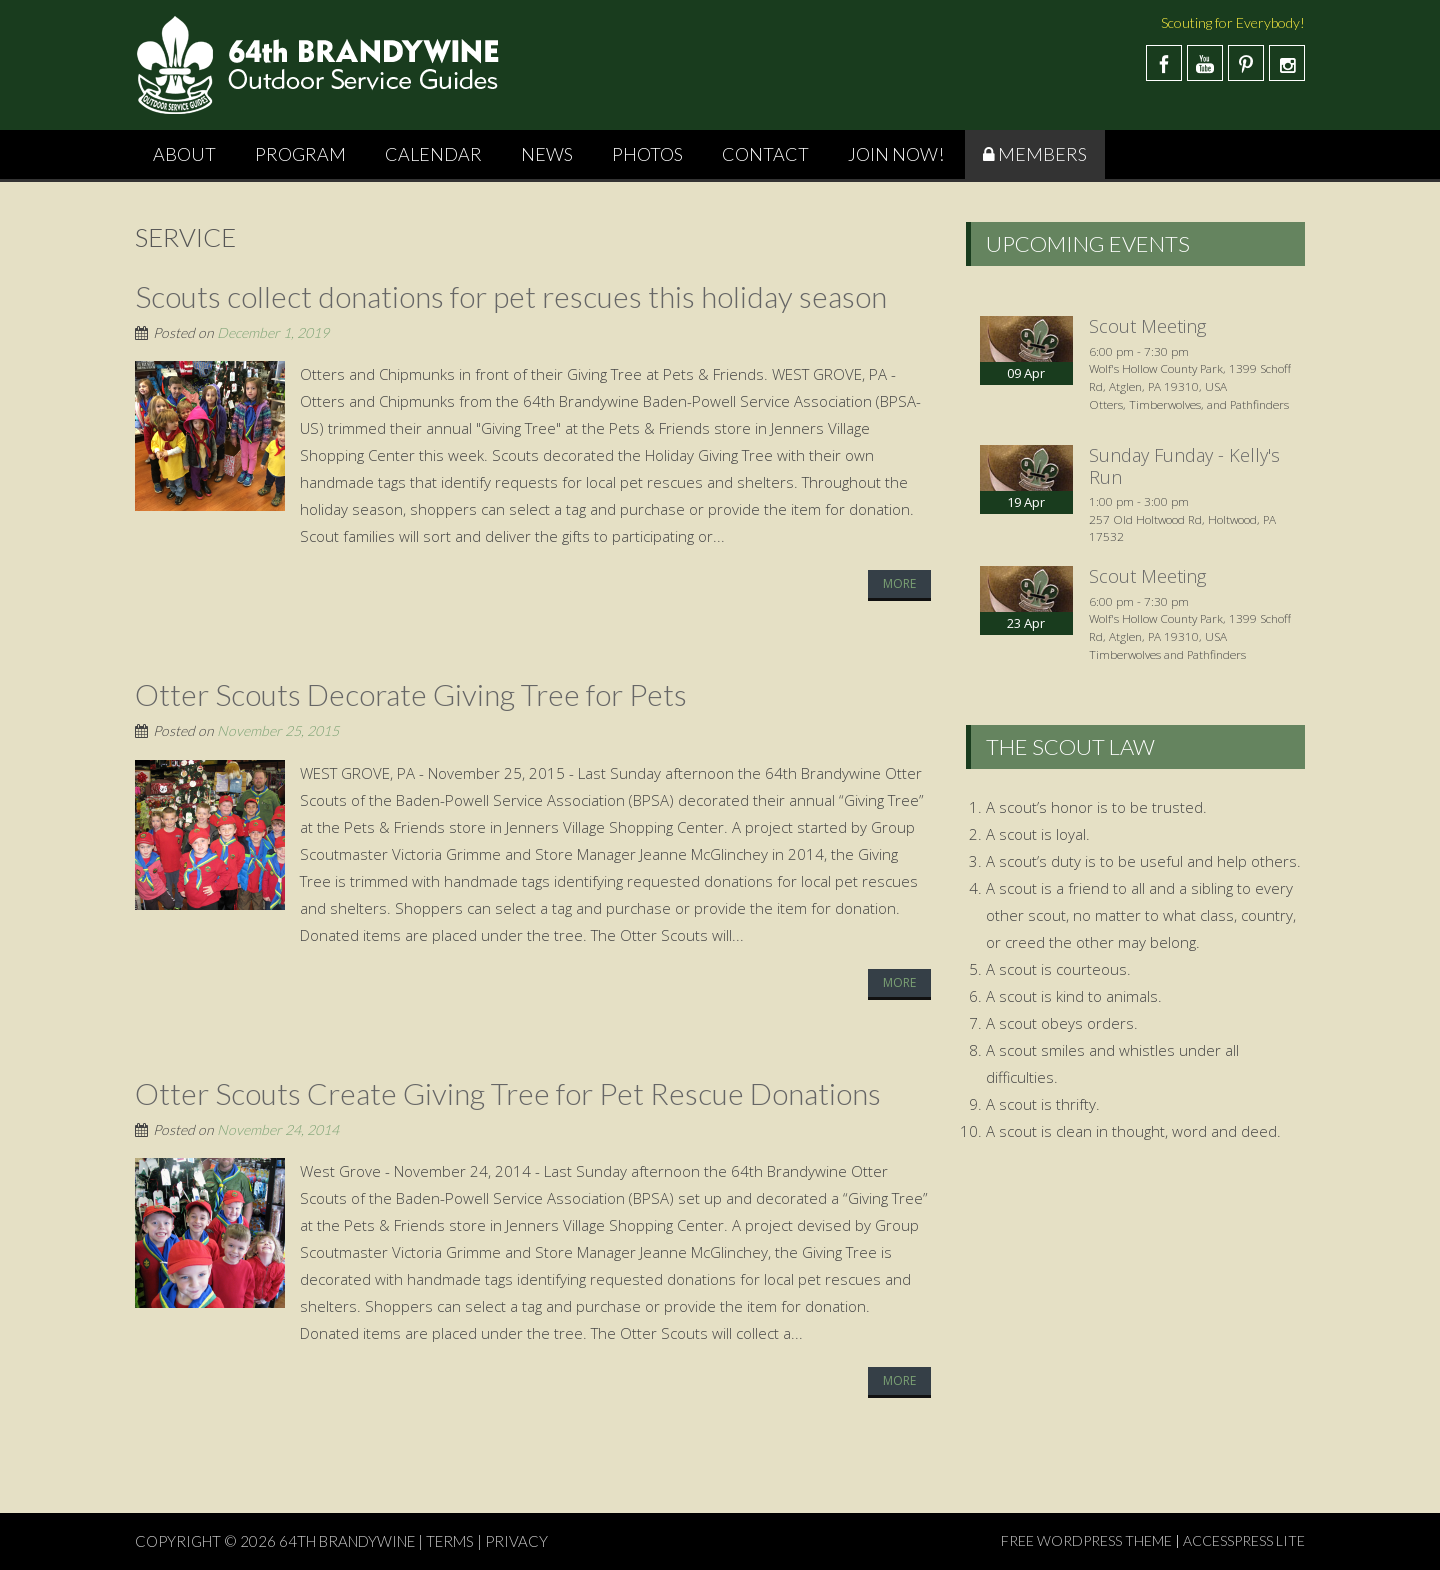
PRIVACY (516, 1541)
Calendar (433, 154)
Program (300, 154)
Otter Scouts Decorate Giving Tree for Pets (411, 694)
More (899, 583)
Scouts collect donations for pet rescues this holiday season (511, 296)
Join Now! (896, 154)
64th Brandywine (348, 1541)
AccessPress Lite (1244, 1540)
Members (1042, 154)
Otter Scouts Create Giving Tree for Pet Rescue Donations (508, 1093)
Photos (647, 154)
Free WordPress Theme (1086, 1540)
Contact (765, 154)
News (547, 154)
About (184, 154)
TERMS (450, 1541)
